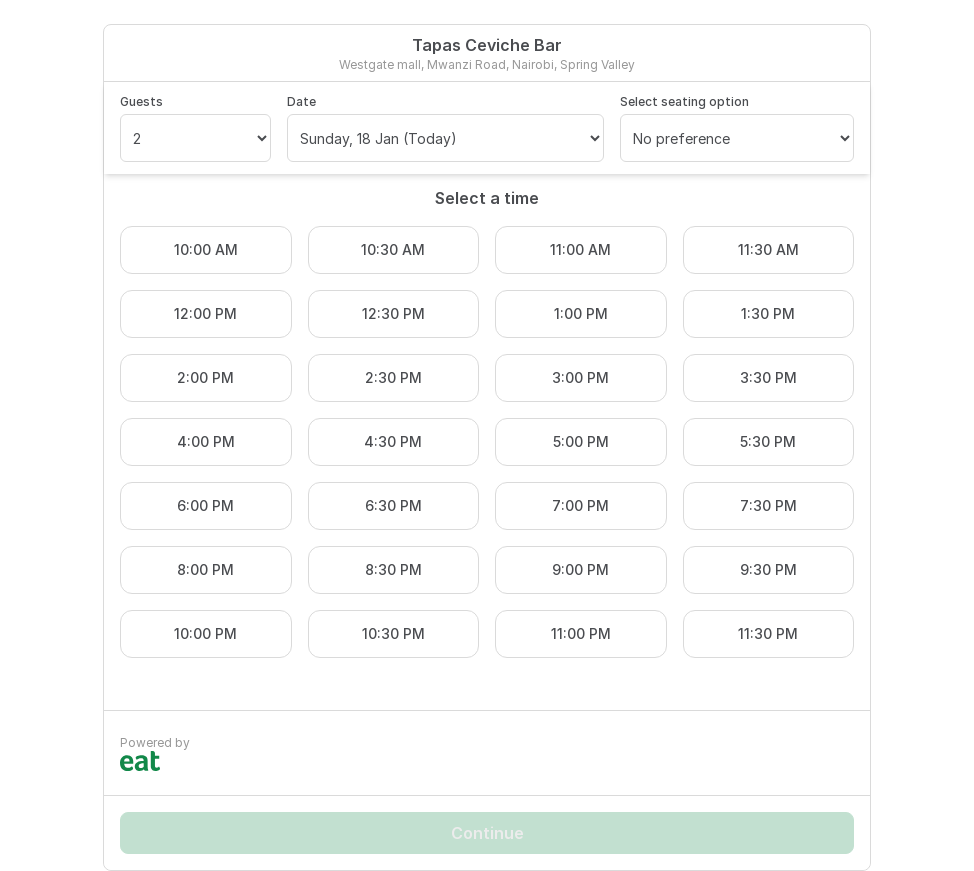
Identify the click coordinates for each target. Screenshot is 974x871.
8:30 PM (393, 569)
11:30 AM (768, 249)
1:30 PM (768, 313)
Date (301, 101)
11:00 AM (580, 249)
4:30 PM (393, 441)
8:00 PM (205, 569)
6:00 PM (205, 505)
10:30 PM (393, 633)
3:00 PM (580, 377)
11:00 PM (581, 633)
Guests (141, 101)
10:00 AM (206, 249)
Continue (487, 833)
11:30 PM (768, 633)
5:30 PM (768, 441)
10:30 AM (393, 249)
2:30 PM (393, 377)
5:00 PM (581, 441)
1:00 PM (581, 313)
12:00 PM (205, 313)
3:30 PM (768, 377)
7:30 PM (768, 505)
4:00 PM (206, 441)
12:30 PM (393, 313)
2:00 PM (205, 377)
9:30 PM (768, 569)
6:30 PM (393, 505)
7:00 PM (580, 505)
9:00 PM (580, 569)
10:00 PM (205, 633)
